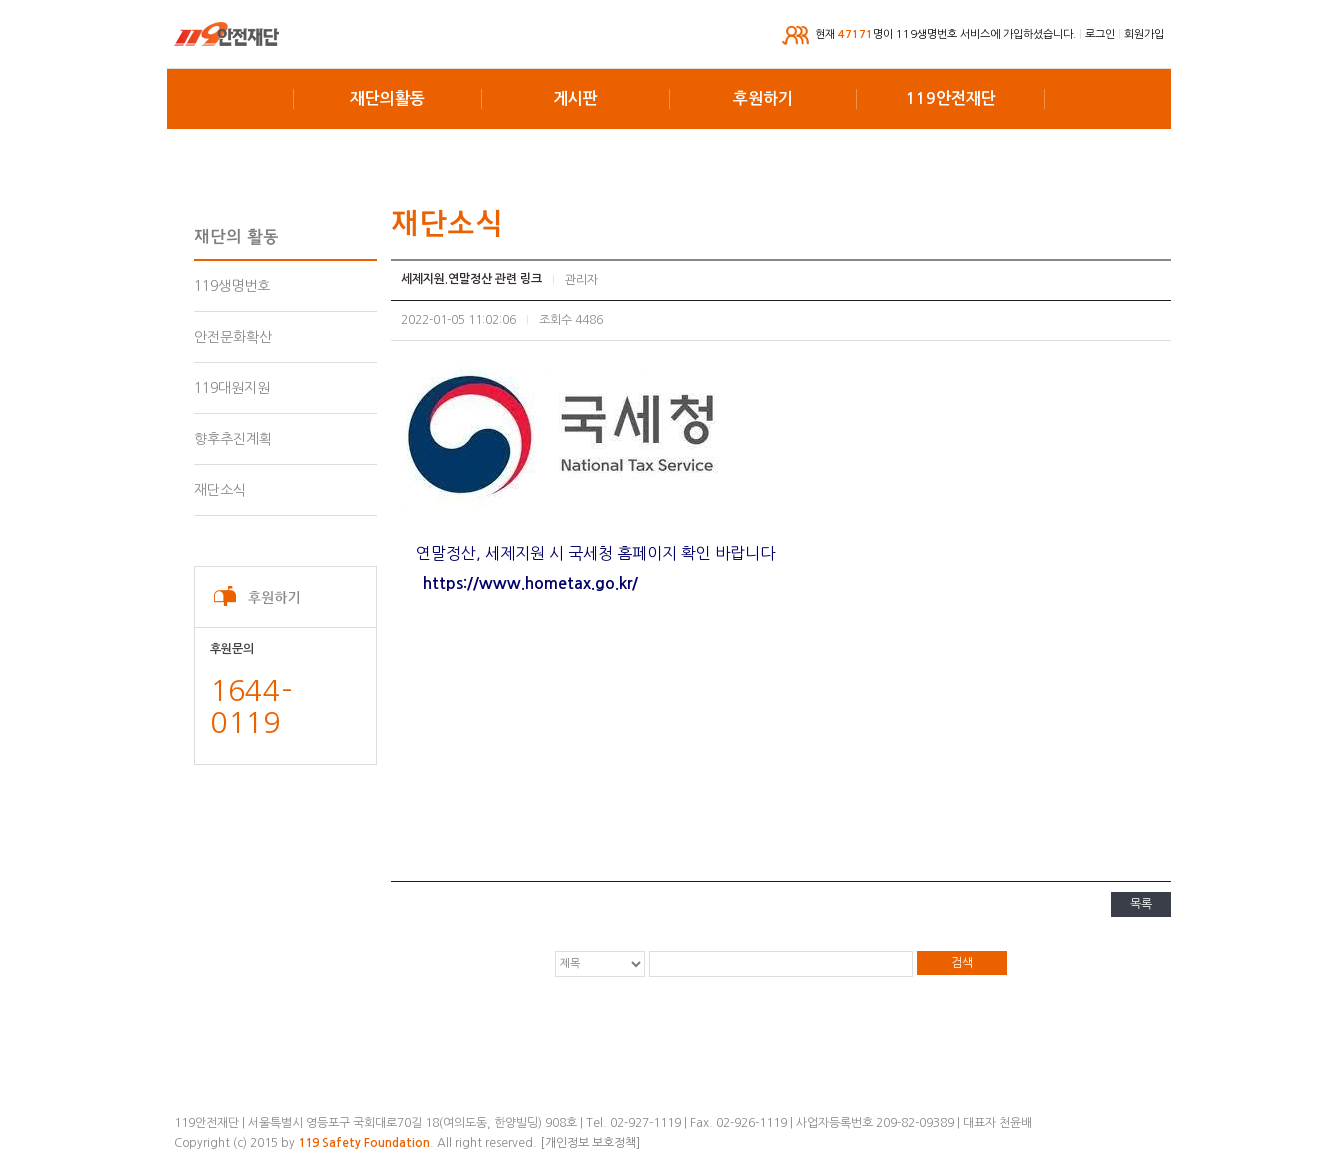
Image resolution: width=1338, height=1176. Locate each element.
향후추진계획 (233, 439)
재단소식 (220, 490)
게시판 (575, 98)
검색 (962, 963)
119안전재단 (951, 98)
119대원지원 (232, 388)
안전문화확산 (233, 337)
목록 (1141, 904)
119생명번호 (232, 286)
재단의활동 (387, 98)
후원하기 (763, 98)
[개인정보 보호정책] (590, 1143)
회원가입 (1144, 34)
